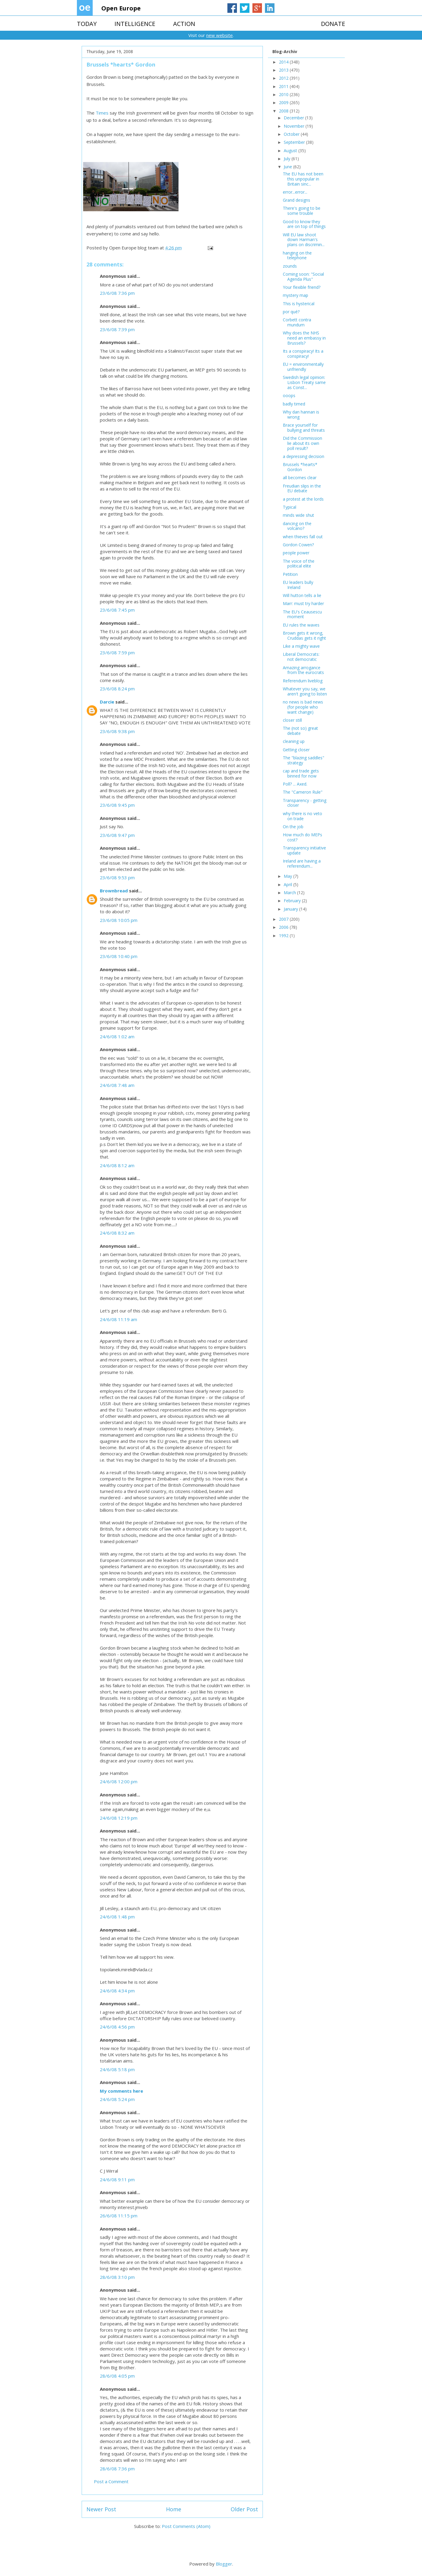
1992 (284, 935)
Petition (290, 574)
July (287, 158)
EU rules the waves (301, 625)
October (292, 134)
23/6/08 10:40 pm (118, 956)
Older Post (244, 2509)
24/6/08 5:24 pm (117, 2099)
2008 (284, 111)
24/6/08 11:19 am (118, 1319)
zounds (290, 266)
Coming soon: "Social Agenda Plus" (303, 276)
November (294, 126)
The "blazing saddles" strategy (303, 760)
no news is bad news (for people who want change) (303, 707)
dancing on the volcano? (297, 526)
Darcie (107, 702)
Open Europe (121, 8)
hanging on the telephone (297, 255)
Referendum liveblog (302, 681)
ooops (289, 395)
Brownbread (114, 891)
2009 (284, 102)
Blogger (224, 2564)
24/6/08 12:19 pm (118, 1818)
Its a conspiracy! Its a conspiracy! (303, 353)
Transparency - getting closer (304, 803)
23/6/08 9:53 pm (117, 877)
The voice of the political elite (298, 563)
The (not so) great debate (300, 730)
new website (219, 35)
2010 (284, 94)
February (293, 900)
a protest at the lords (303, 499)
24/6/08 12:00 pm (118, 1781)
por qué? (291, 311)
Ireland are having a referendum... (302, 863)
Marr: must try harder (303, 603)
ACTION (184, 24)
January (291, 909)
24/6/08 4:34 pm (117, 1991)
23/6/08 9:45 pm (117, 805)
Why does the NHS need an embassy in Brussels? (304, 338)
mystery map (295, 295)
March (290, 892)
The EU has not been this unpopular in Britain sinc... (303, 179)
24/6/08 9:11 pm (117, 2179)
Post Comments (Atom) (186, 2526)
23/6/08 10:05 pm (118, 920)
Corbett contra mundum (297, 322)
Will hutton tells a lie (302, 595)
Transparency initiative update (304, 850)
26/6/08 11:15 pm (118, 2216)
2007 (284, 919)
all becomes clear (299, 477)
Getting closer (296, 749)
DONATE (333, 24)
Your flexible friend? (301, 287)
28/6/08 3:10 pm (117, 2277)
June (288, 166)
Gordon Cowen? (298, 544)
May (288, 876)
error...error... (295, 192)
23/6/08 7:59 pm (117, 652)
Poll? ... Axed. (295, 784)
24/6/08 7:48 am (117, 1085)
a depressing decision (303, 456)
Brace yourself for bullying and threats (304, 427)
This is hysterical (298, 303)
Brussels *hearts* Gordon (300, 467)
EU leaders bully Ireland (298, 584)
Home (173, 2509)
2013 (284, 70)
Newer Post (101, 2509)
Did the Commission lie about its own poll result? (302, 443)
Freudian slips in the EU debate (302, 488)
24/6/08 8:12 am (117, 1165)
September (295, 142)
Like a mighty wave (301, 646)
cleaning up (294, 741)
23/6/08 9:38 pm (117, 731)
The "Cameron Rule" (302, 792)
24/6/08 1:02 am (117, 1036)
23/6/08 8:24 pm (117, 689)
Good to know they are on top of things (304, 224)
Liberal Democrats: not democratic (301, 656)
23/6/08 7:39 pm (117, 329)
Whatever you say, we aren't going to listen (305, 691)
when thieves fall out (303, 536)
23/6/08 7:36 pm (117, 293)
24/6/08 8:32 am (117, 1233)
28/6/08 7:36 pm (117, 2469)
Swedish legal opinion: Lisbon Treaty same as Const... (304, 382)
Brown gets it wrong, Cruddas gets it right (304, 635)
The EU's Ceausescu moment (302, 614)
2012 (284, 78)
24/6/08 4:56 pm (117, 2027)
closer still (292, 720)
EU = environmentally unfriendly (303, 366)
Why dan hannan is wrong (301, 414)
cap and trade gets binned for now (301, 773)
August (291, 150)
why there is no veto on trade (302, 816)
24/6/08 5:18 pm (117, 2069)
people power (296, 553)
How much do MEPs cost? (302, 837)
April (288, 884)
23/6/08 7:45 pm (117, 610)
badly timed (294, 404)
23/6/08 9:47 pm (117, 835)
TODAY (87, 24)
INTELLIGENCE (134, 24)
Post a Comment (111, 2481)
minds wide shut (298, 515)
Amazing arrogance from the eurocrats (303, 670)
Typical (289, 507)
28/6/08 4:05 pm (117, 2376)
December (294, 118)
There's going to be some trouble (301, 210)
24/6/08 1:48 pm (117, 1917)
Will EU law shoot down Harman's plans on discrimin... (304, 240)
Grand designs (296, 200)
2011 (284, 86)
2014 (284, 62)
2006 (284, 927)
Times (102, 113)
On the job (293, 826)
